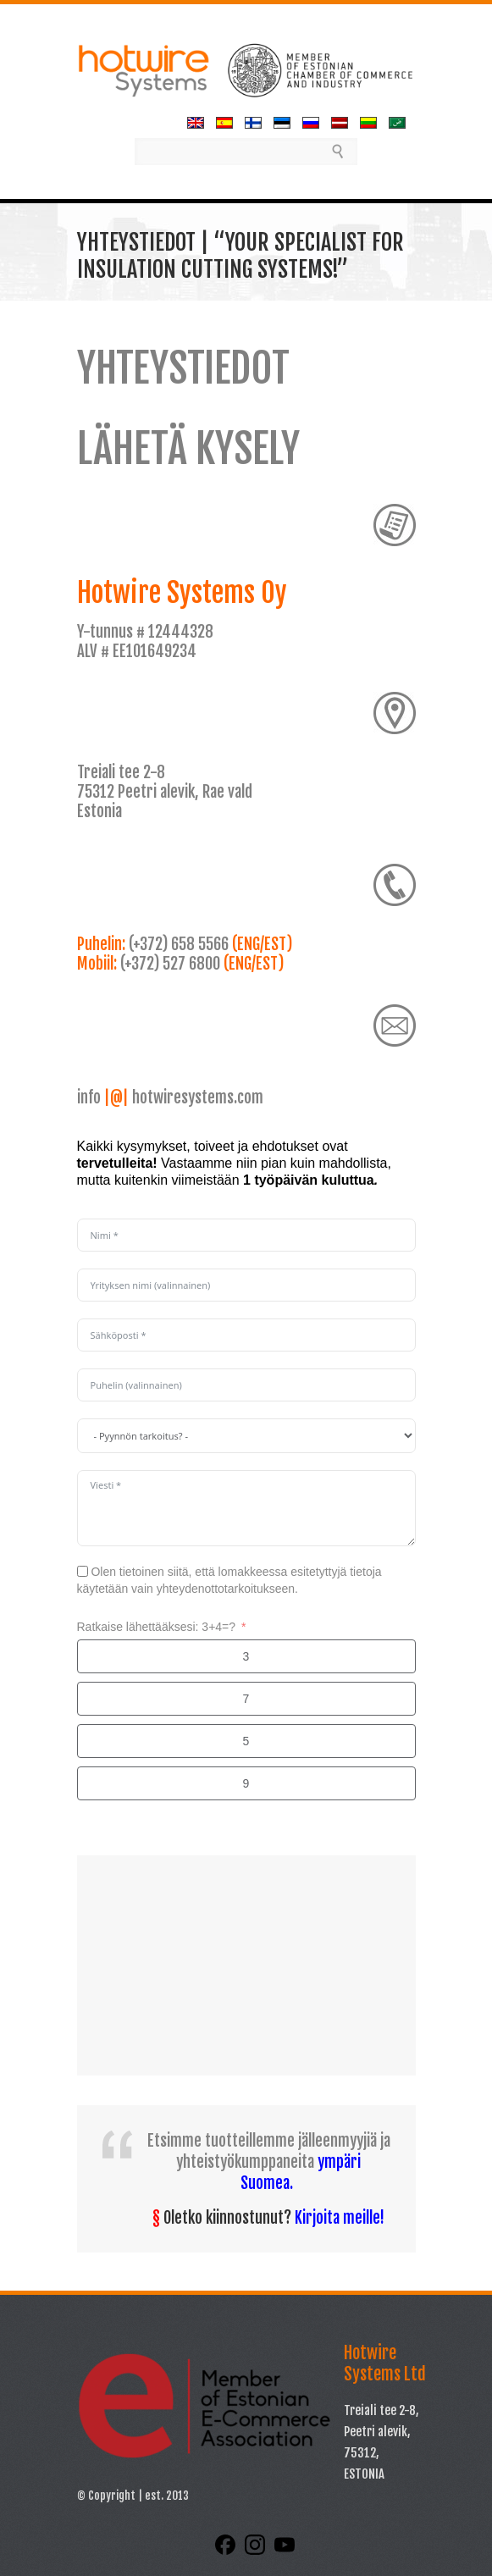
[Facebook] (227, 2550)
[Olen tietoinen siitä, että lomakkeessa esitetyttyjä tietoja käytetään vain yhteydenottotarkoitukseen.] (82, 1571)
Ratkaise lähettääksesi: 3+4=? (156, 1626)
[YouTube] (284, 2550)
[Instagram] (256, 2550)
